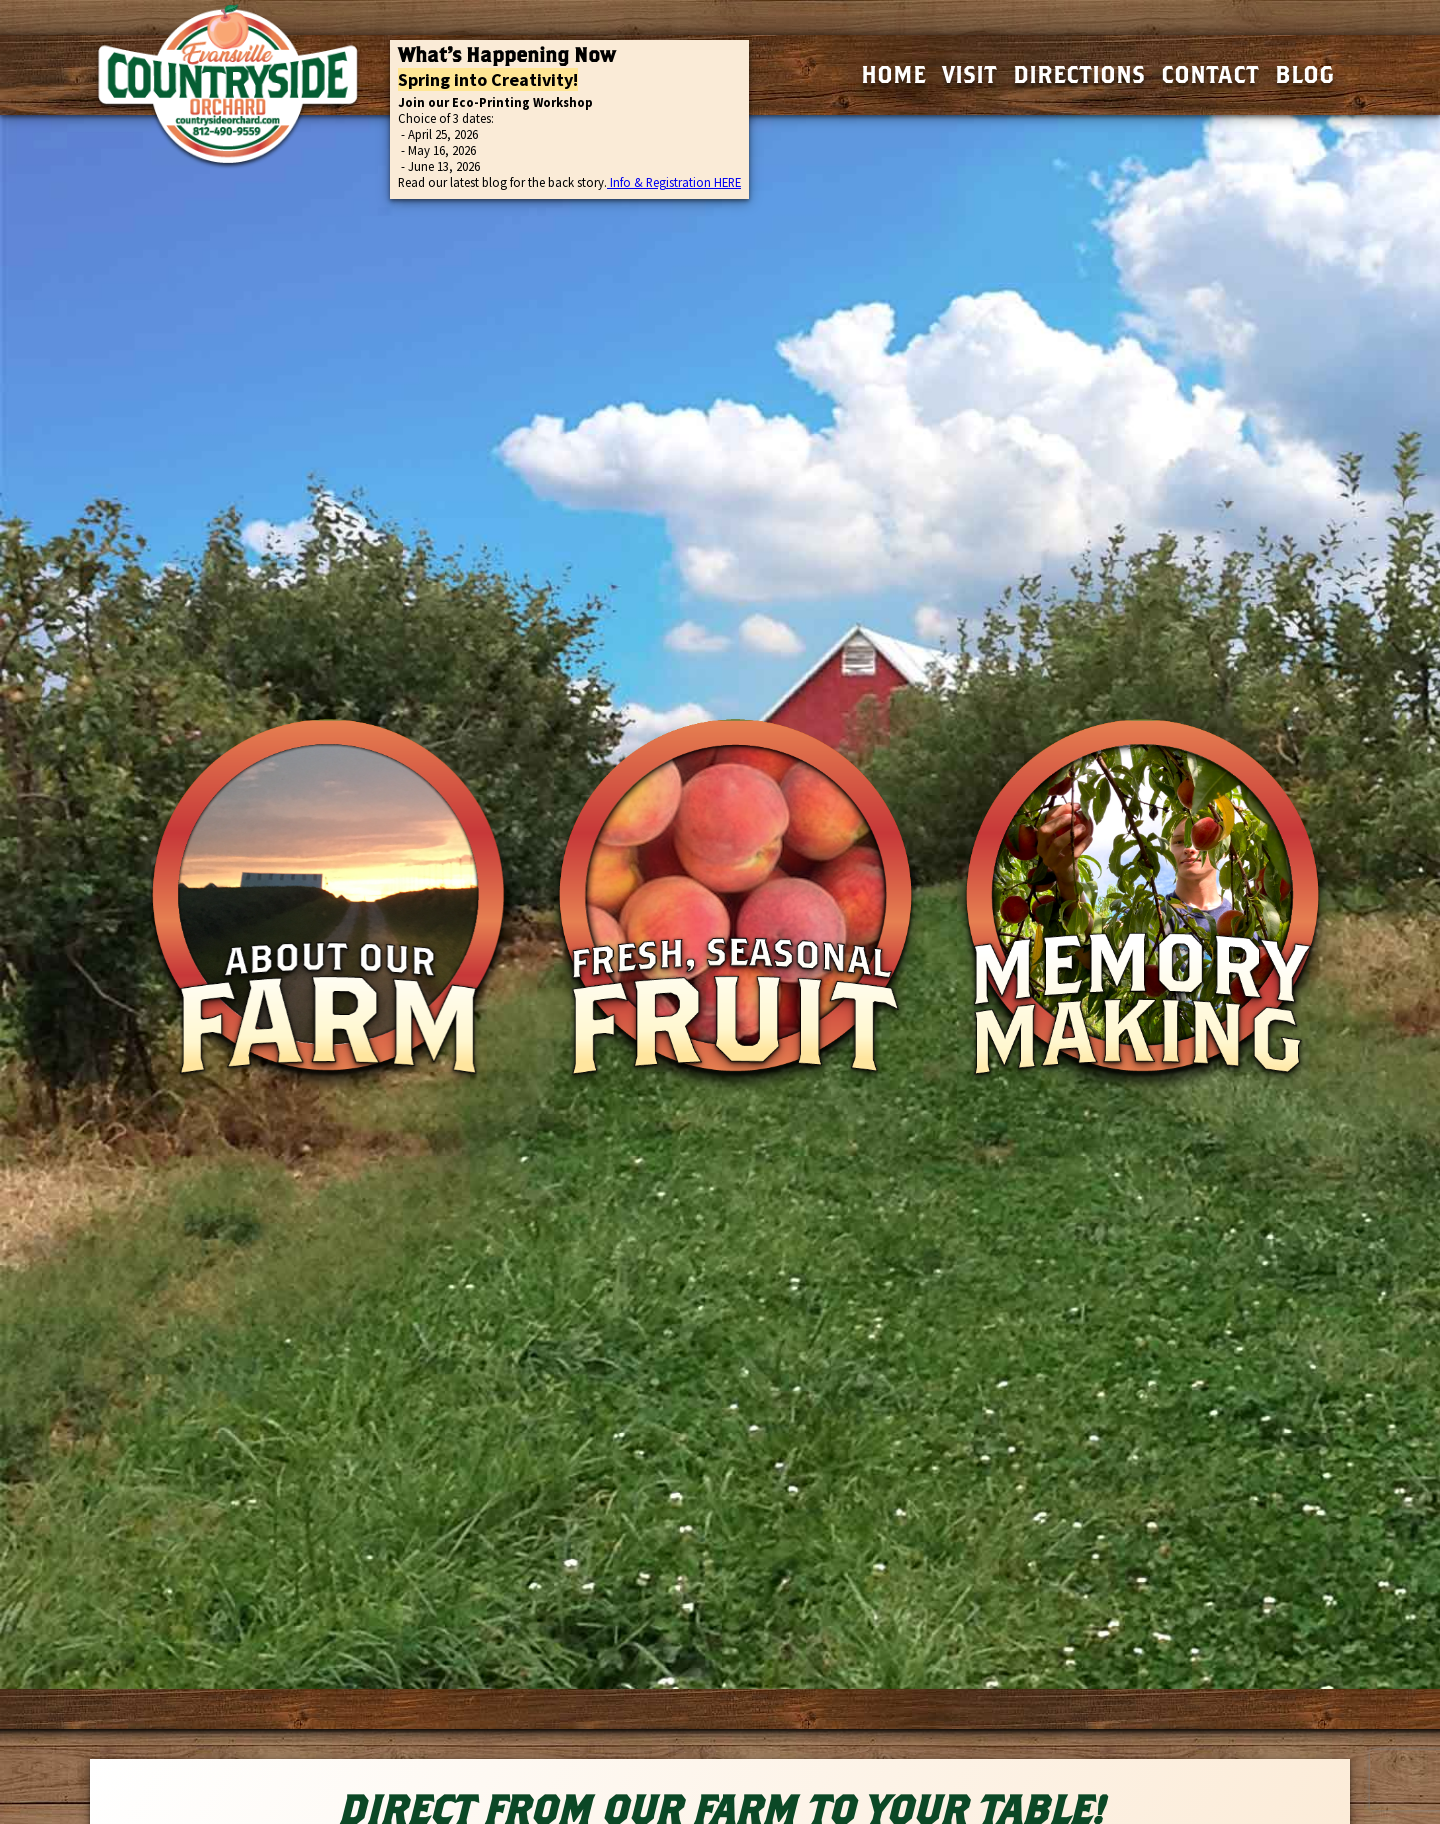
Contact (1210, 74)
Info (619, 182)
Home (893, 74)
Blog (1304, 74)
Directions (1079, 74)
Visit (969, 74)
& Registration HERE (686, 182)
